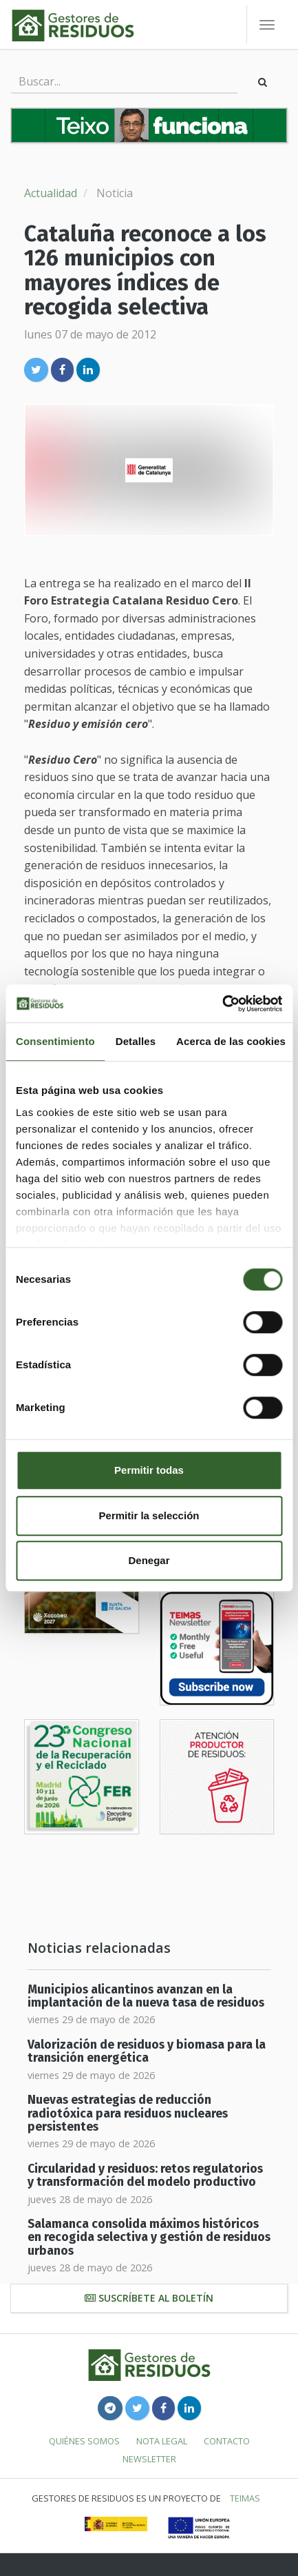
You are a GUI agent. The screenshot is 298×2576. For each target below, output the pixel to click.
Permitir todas (149, 1470)
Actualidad (50, 193)
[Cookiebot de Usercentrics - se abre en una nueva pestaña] (222, 1004)
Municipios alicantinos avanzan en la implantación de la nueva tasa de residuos (146, 1996)
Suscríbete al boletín (149, 2297)
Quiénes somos (84, 2441)
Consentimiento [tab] (55, 1041)
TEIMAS (245, 2498)
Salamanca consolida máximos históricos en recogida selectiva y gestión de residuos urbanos (149, 2237)
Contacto (227, 2441)
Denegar (148, 1560)
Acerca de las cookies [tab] (231, 1041)
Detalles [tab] (136, 1041)
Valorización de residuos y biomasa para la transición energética (147, 2051)
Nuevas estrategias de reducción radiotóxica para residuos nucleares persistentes (128, 2113)
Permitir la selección (149, 1515)
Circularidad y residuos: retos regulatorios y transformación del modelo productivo (145, 2175)
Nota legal (161, 2441)
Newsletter (149, 2459)
